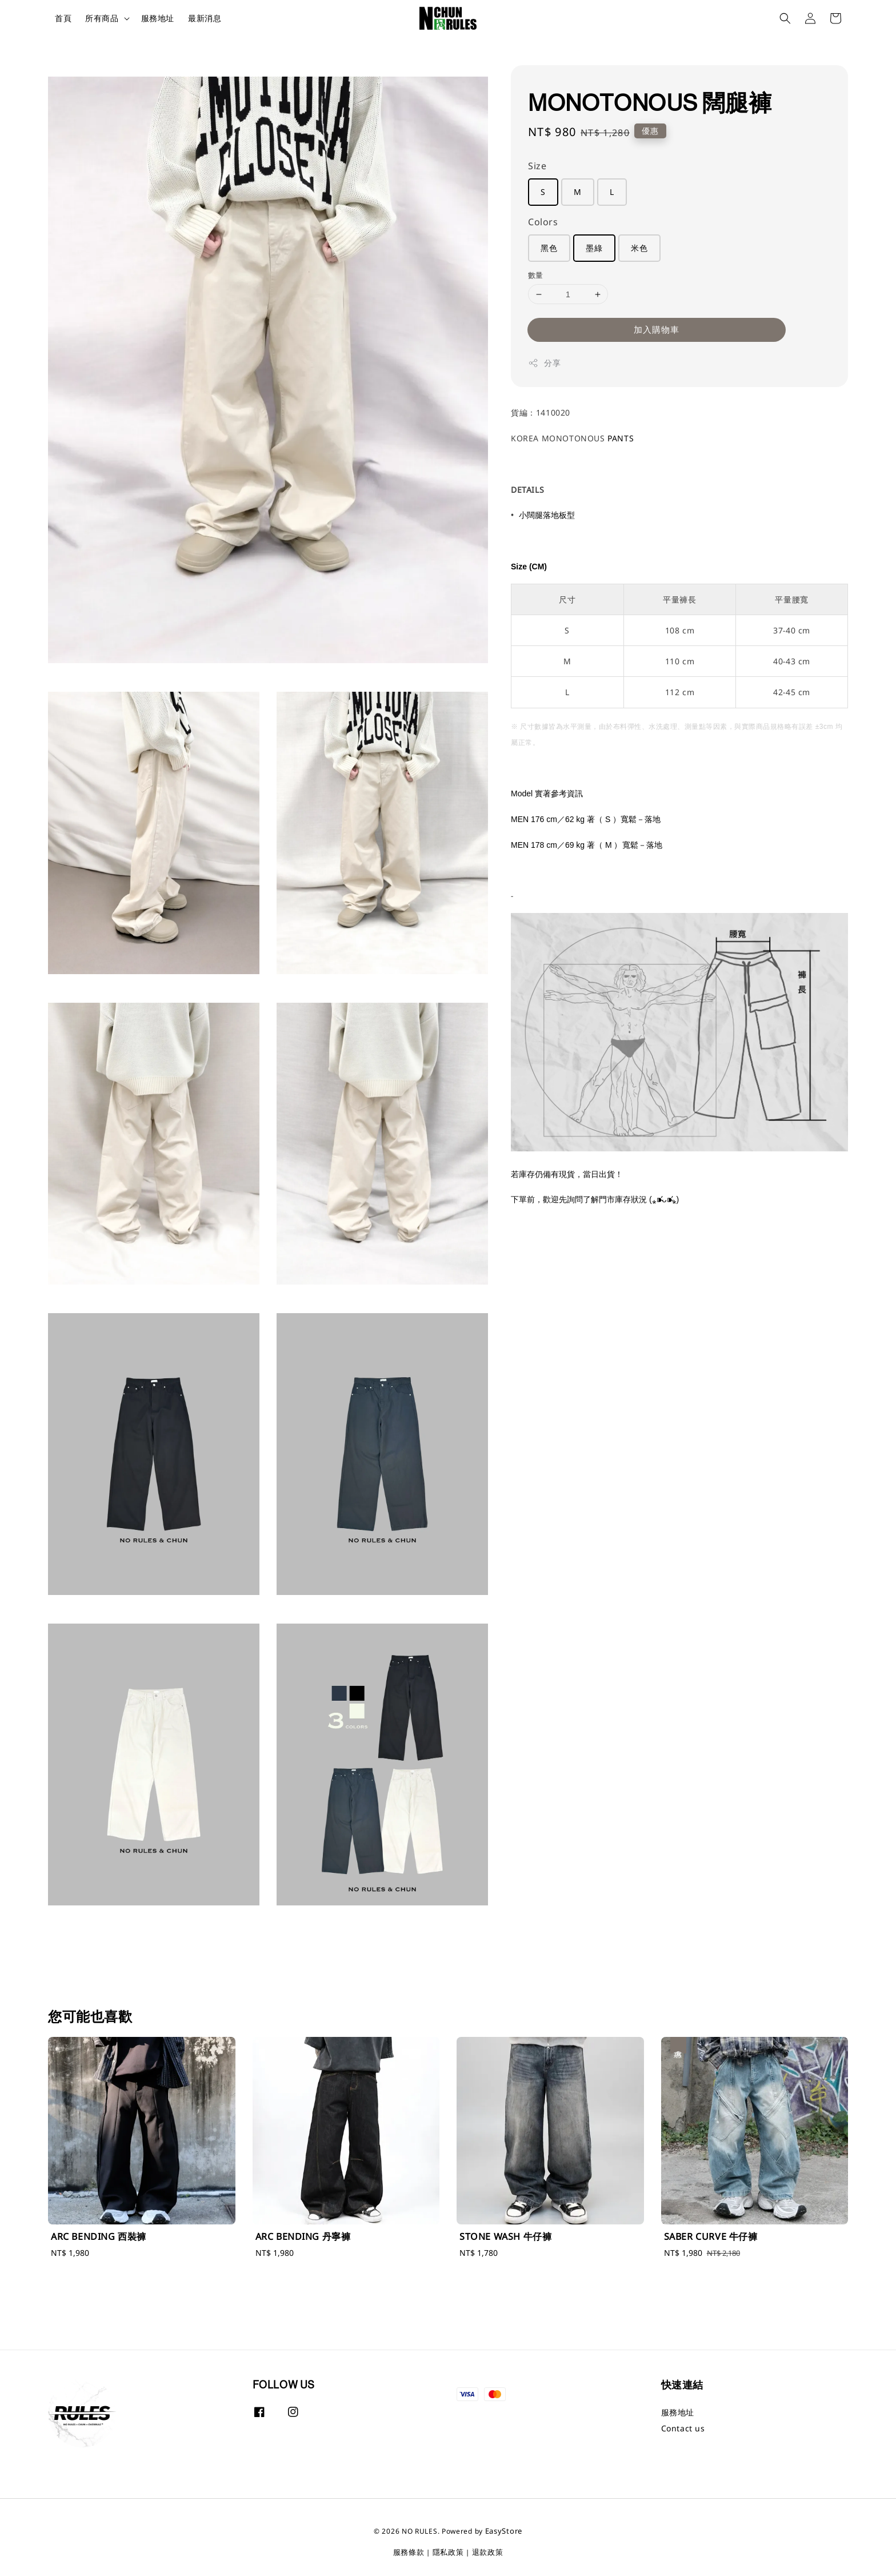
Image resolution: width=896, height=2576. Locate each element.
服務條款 (409, 2552)
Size (537, 165)
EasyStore (503, 2531)
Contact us (683, 2428)
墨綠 (594, 247)
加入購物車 (656, 329)
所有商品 (101, 18)
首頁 (63, 18)
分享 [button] (544, 362)
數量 (535, 275)
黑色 (549, 247)
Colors (543, 222)
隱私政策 (448, 2552)
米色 (639, 247)
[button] (785, 18)
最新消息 (204, 18)
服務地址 (157, 18)
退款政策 (487, 2552)
